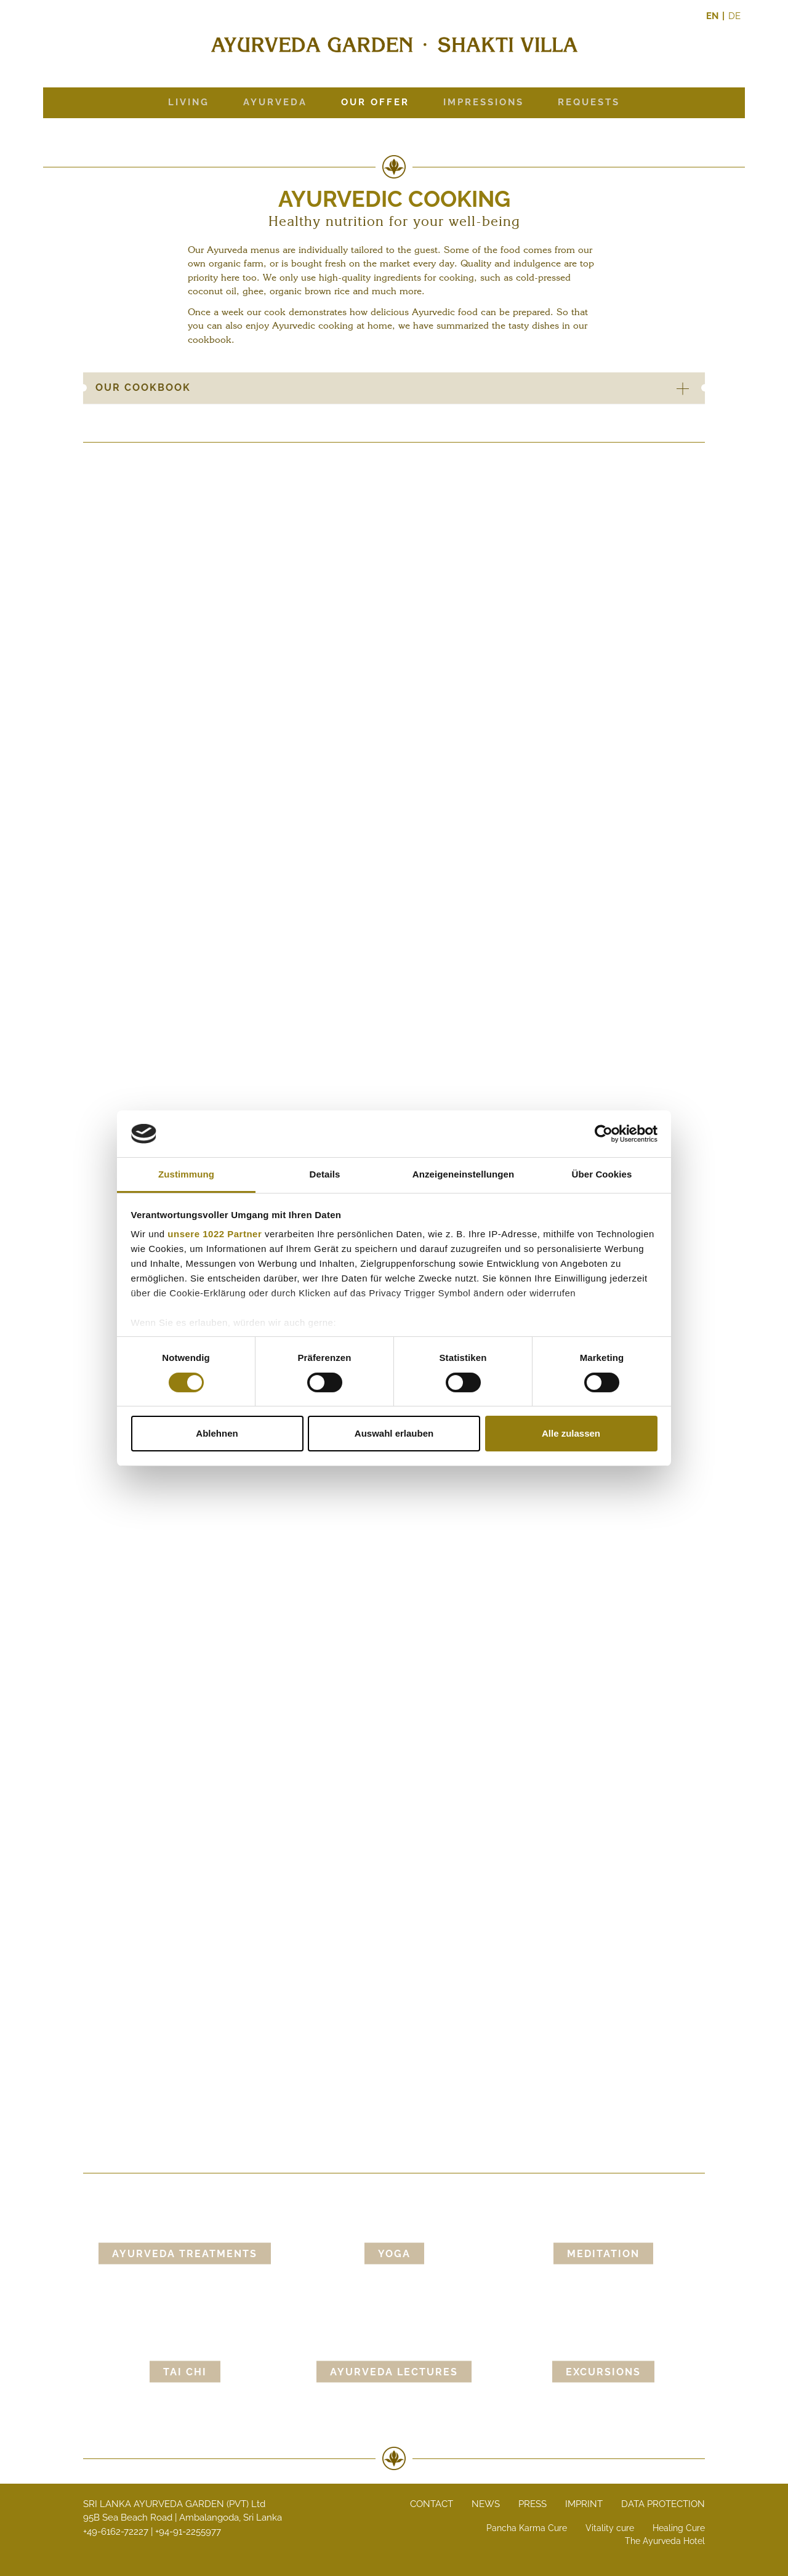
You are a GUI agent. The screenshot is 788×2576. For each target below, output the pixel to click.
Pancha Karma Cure (526, 2528)
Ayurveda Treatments (184, 2254)
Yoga (394, 2254)
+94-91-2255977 (188, 2531)
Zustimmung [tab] (186, 1174)
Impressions (483, 102)
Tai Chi (185, 2372)
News (486, 2504)
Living (188, 102)
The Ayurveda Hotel (665, 2541)
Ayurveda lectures (394, 2372)
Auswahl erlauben (394, 1433)
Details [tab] (325, 1174)
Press (532, 2504)
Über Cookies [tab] (602, 1174)
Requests (589, 102)
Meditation (603, 2254)
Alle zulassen (571, 1433)
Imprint (584, 2504)
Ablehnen (217, 1433)
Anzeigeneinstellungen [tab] (463, 1174)
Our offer (375, 102)
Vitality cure (609, 2528)
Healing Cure (679, 2528)
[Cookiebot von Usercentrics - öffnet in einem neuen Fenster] (603, 1134)
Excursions (603, 2372)
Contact (431, 2504)
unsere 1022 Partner (214, 1234)
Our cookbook (398, 388)
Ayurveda (275, 102)
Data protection (663, 2504)
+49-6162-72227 (115, 2531)
